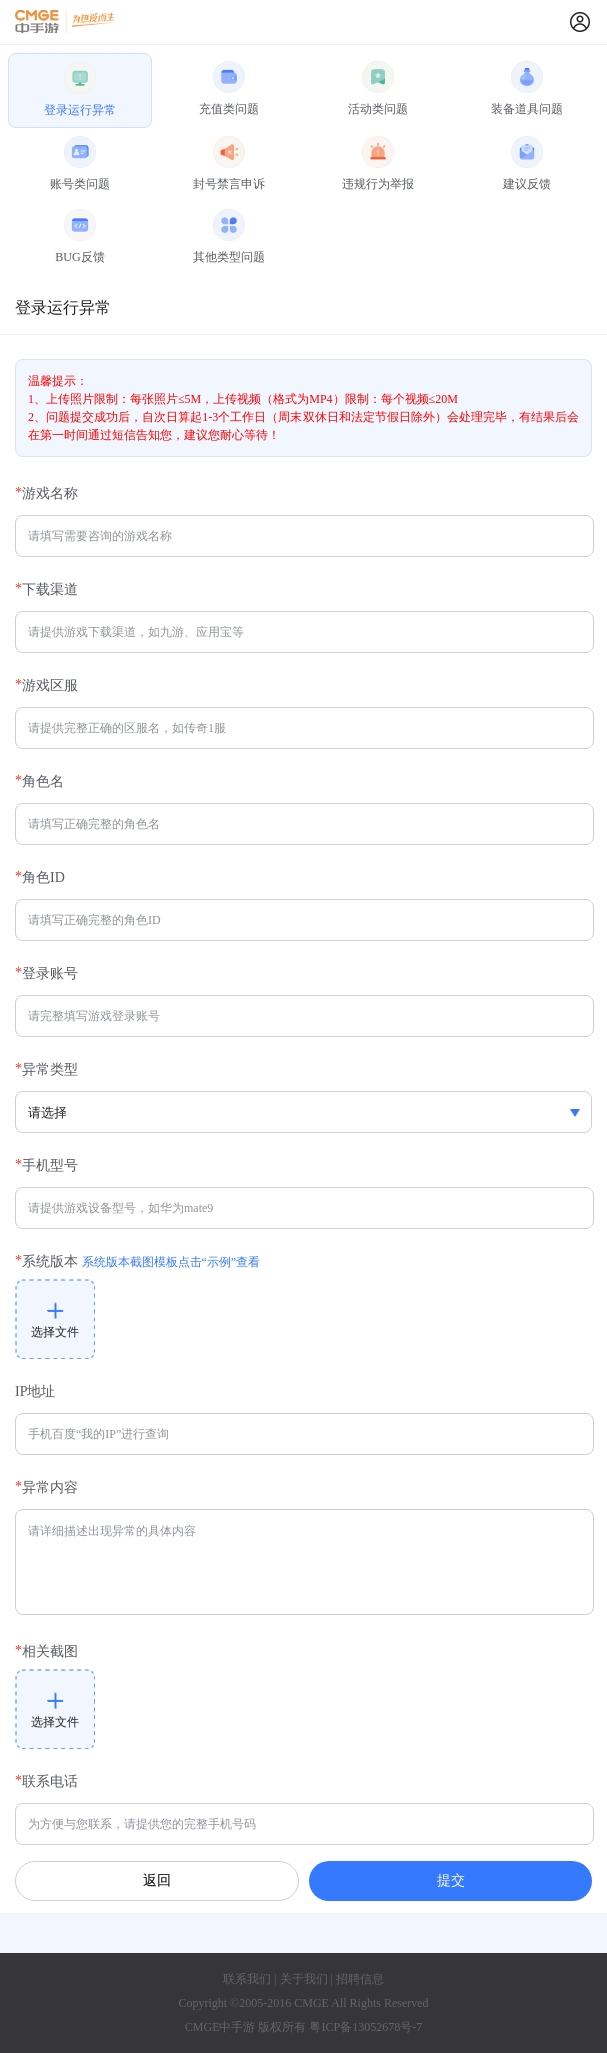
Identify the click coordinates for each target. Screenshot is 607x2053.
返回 (157, 1880)
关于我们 (304, 1979)
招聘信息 (360, 1979)
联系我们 (247, 1979)
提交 (451, 1880)
